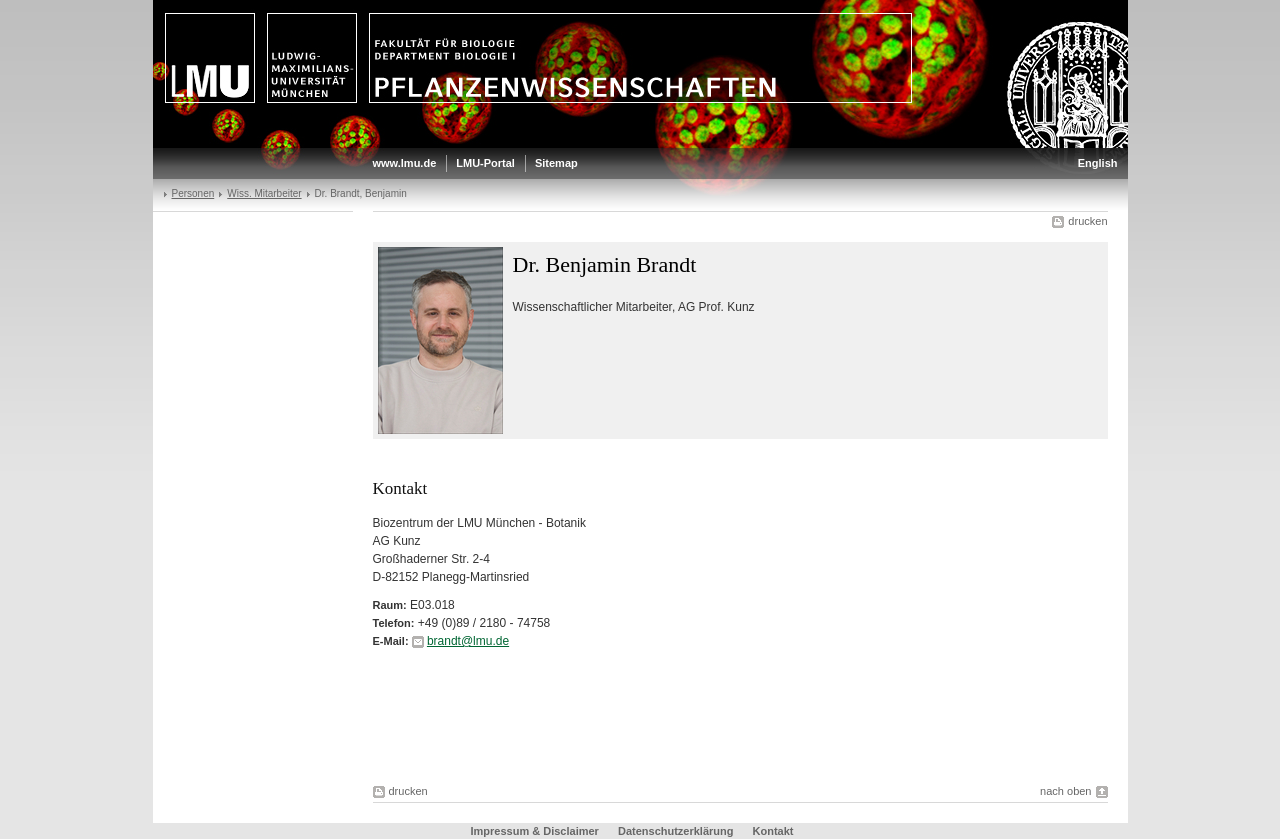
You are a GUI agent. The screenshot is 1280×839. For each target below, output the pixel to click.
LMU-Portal (485, 163)
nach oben (1065, 791)
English (1098, 163)
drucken (1087, 221)
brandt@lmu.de (468, 641)
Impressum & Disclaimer (535, 831)
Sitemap (556, 163)
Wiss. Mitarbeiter (264, 193)
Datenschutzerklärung (676, 831)
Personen (193, 193)
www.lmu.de (405, 163)
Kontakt (773, 831)
